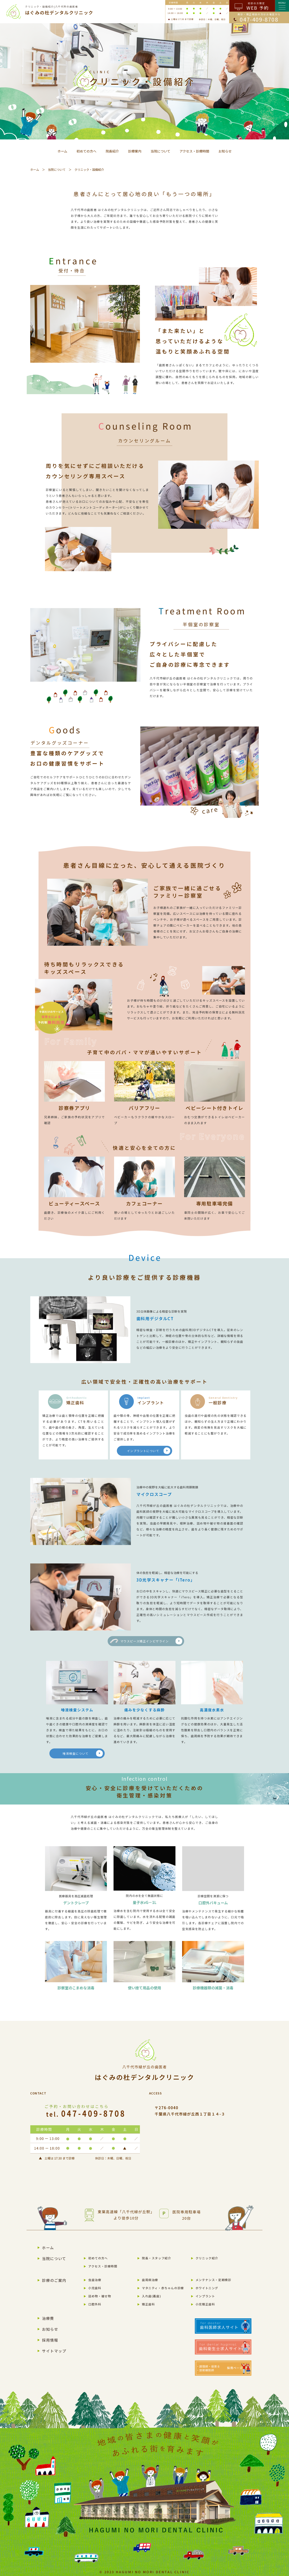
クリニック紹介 (207, 2258)
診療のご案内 (54, 2280)
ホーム (62, 151)
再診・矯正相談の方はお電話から (259, 18)
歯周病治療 (150, 2280)
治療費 (48, 2318)
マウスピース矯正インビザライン (144, 1641)
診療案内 (134, 151)
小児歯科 (94, 2288)
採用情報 (50, 2340)
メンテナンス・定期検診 (213, 2280)
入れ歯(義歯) (151, 2296)
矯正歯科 (148, 2304)
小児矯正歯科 (205, 2304)
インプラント (205, 2296)
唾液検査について (76, 1753)
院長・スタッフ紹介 (156, 2258)
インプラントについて (143, 1451)
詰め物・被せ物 (99, 2296)
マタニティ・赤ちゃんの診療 (163, 2288)
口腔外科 (94, 2304)
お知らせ (225, 151)
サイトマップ (54, 2351)
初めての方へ (86, 151)
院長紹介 (112, 151)
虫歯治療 (94, 2280)
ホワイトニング (207, 2288)
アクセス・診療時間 (194, 151)
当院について (160, 151)
